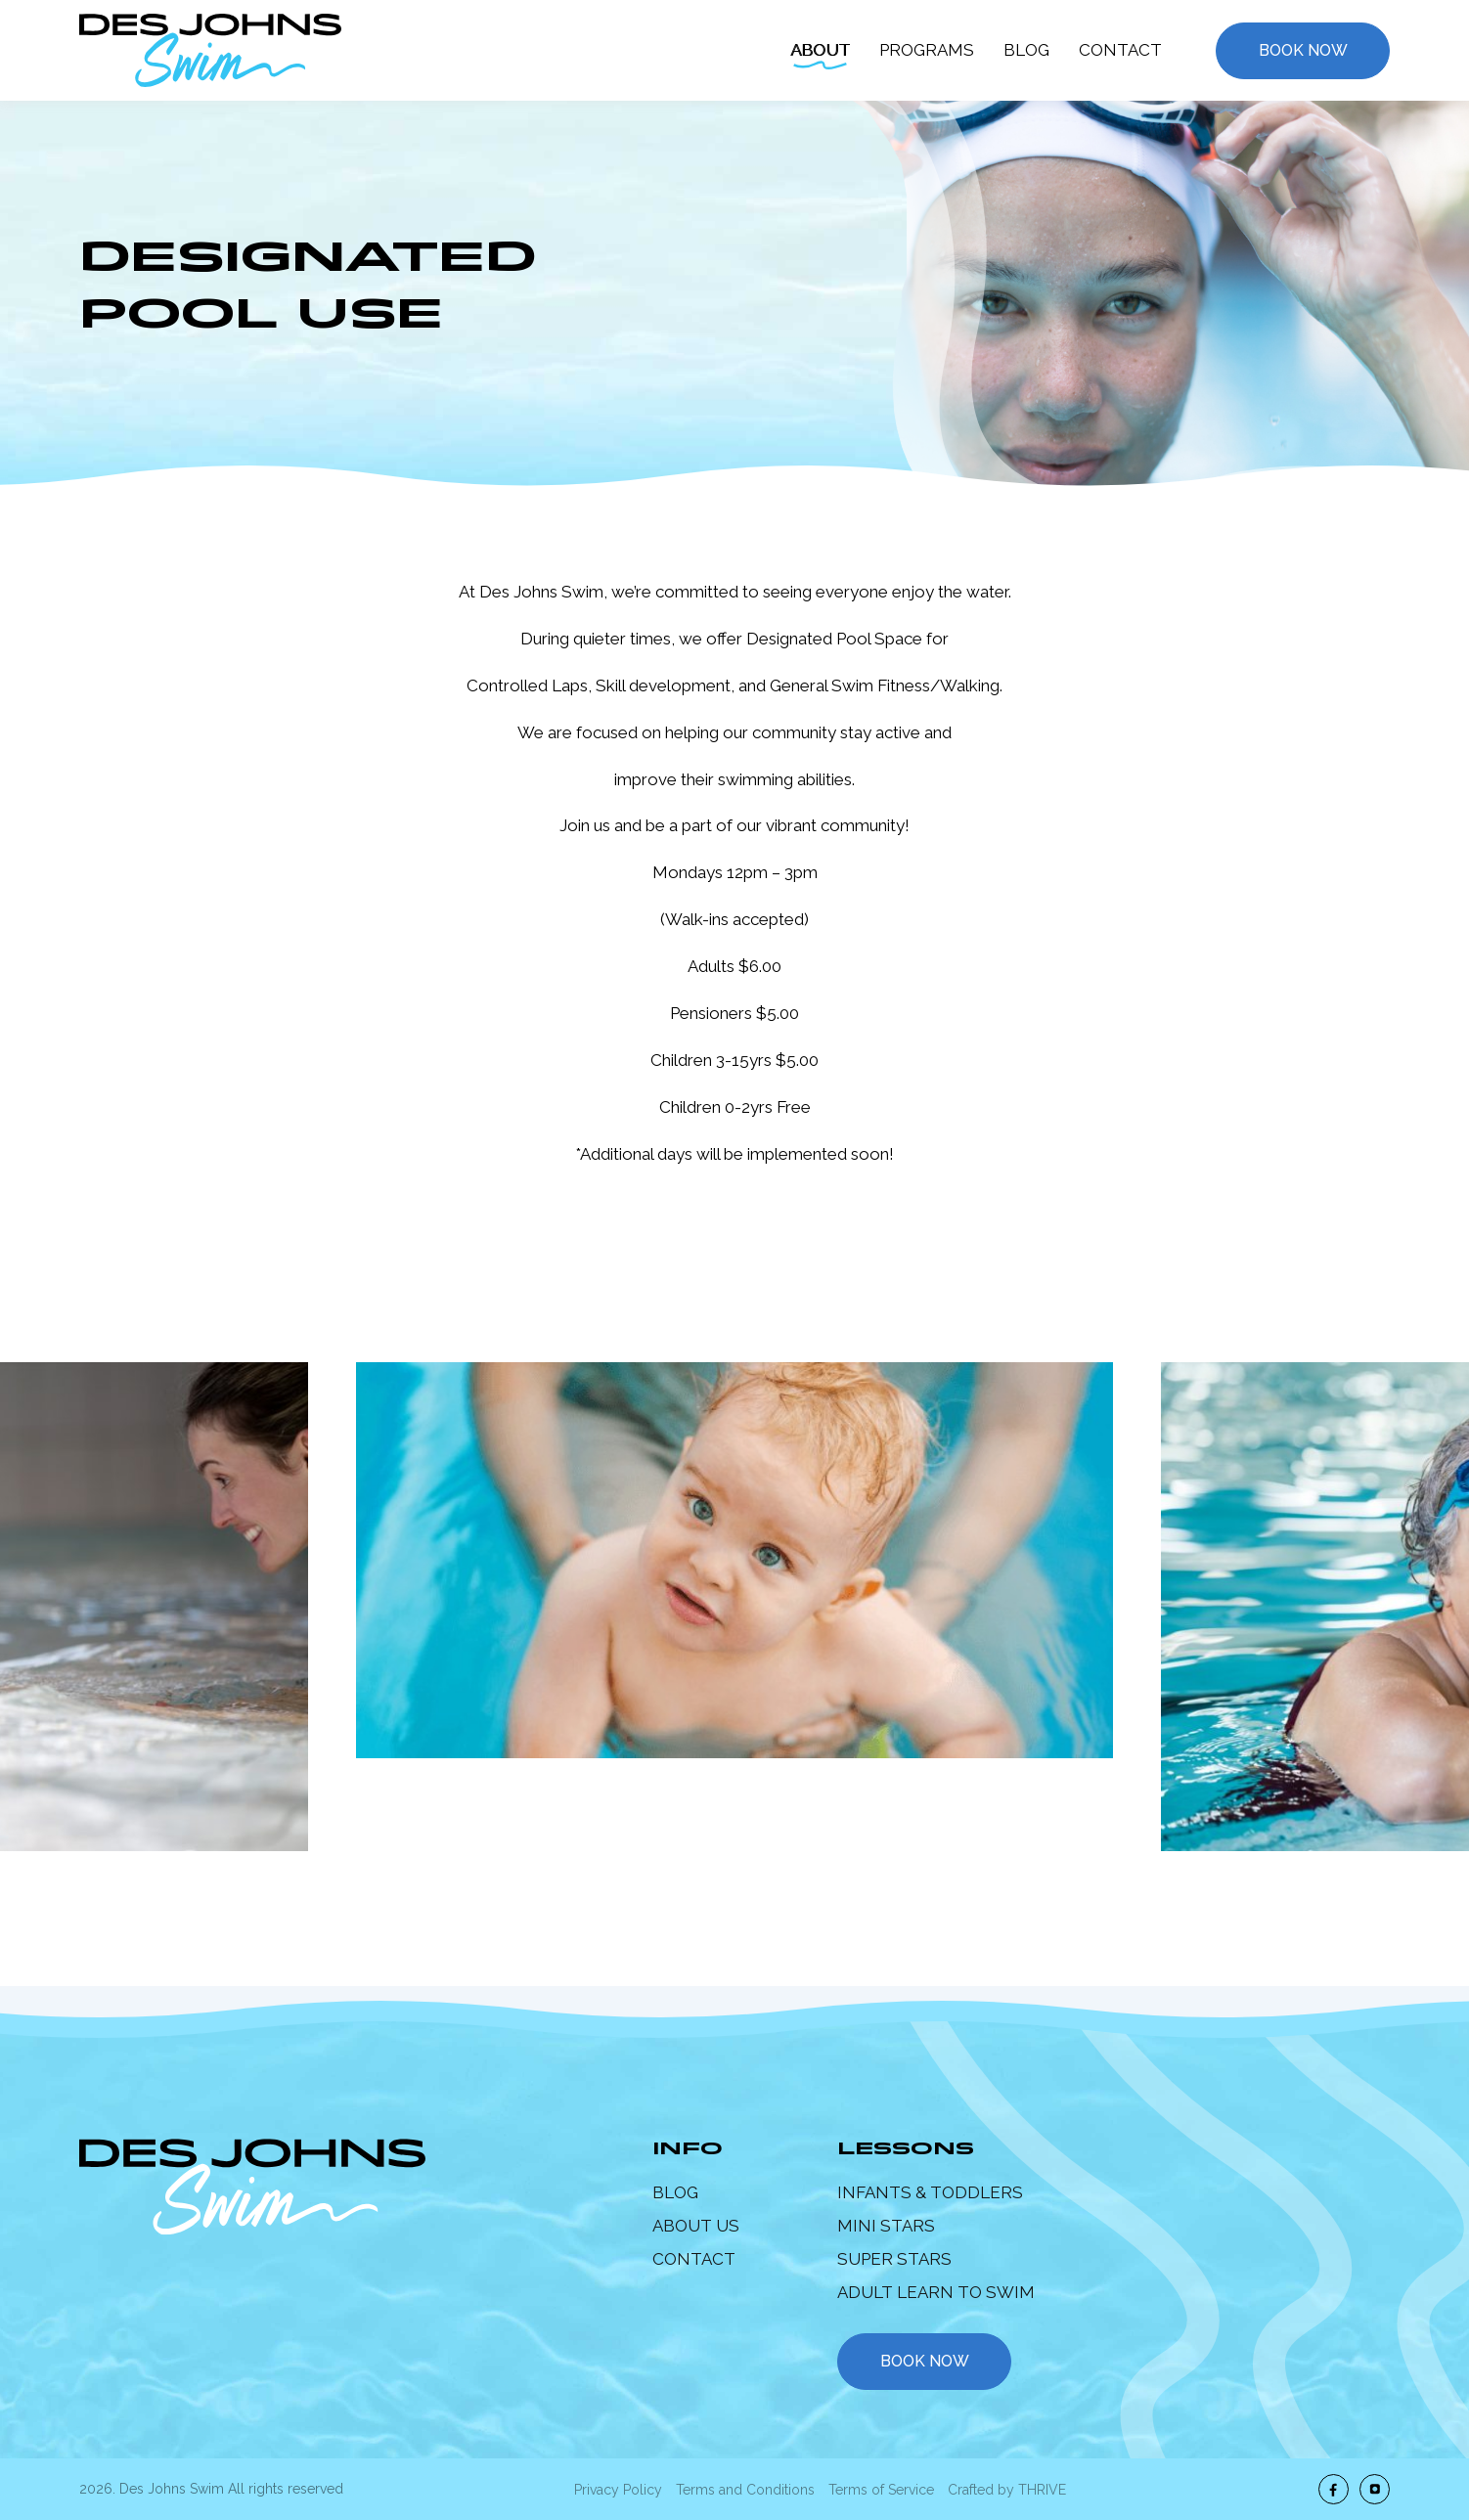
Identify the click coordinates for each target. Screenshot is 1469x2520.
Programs (926, 50)
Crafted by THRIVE (1007, 2490)
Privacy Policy (618, 2490)
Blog (1026, 50)
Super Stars (894, 2259)
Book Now (1303, 50)
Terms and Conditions (745, 2490)
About (820, 50)
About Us (695, 2225)
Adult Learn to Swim (936, 2292)
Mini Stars (886, 2225)
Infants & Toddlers (930, 2192)
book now (924, 2361)
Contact (1120, 50)
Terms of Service (881, 2490)
